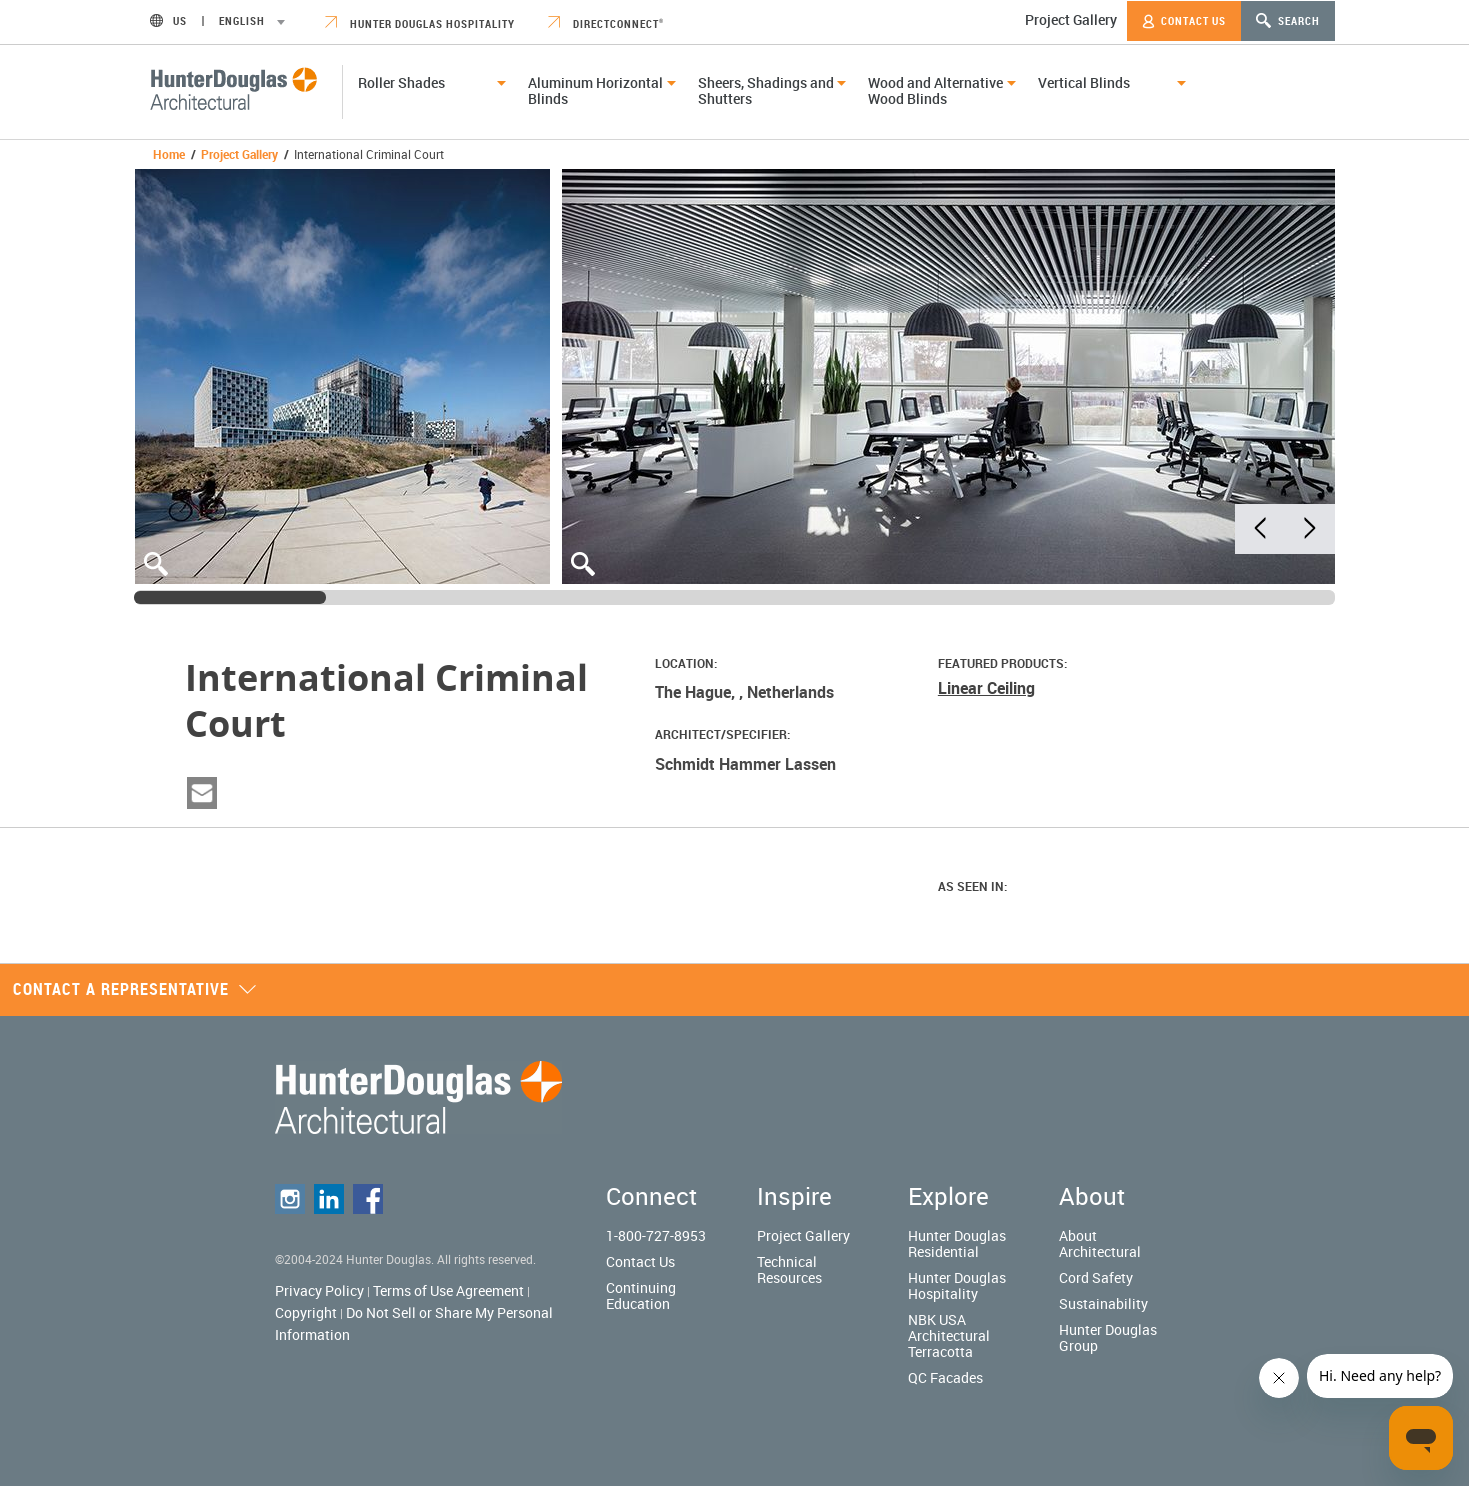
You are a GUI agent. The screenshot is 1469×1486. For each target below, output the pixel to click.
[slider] (230, 597)
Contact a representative (135, 989)
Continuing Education (641, 1295)
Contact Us (1184, 21)
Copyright (306, 1312)
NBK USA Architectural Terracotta (949, 1335)
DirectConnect (606, 23)
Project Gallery (1071, 19)
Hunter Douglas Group (1108, 1337)
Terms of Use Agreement (448, 1290)
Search (1288, 20)
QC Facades (945, 1377)
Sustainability (1103, 1303)
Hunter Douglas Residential (957, 1243)
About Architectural (1100, 1243)
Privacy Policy (319, 1290)
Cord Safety (1096, 1277)
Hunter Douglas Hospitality (420, 23)
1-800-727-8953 (656, 1235)
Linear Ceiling (986, 688)
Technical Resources (789, 1269)
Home (169, 154)
